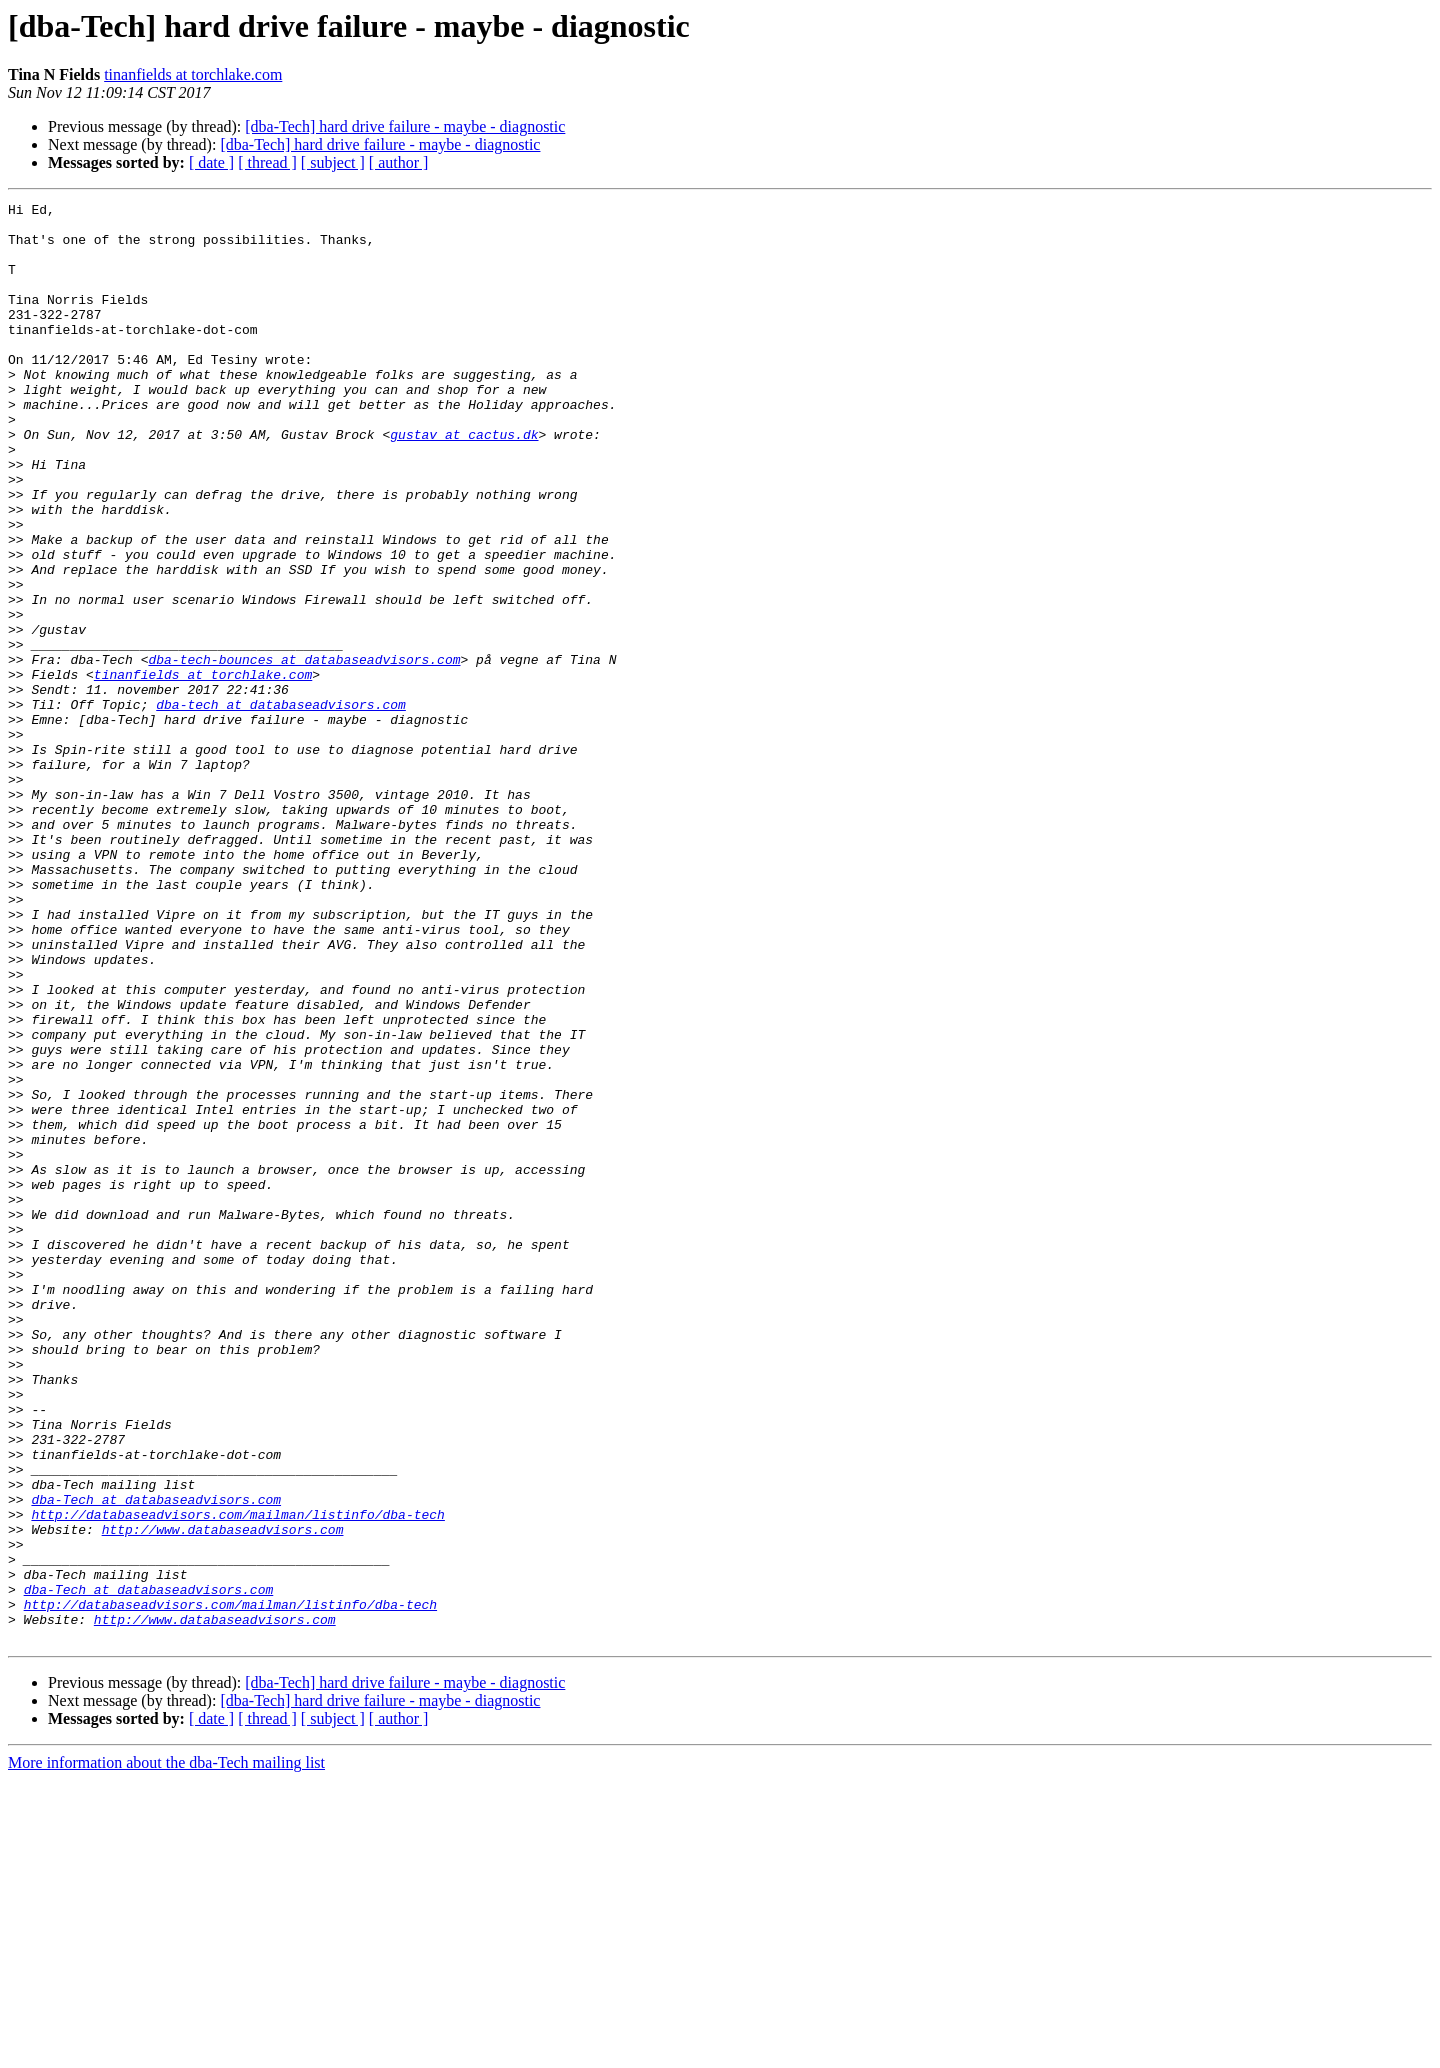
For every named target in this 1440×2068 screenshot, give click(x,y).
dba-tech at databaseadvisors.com (281, 806)
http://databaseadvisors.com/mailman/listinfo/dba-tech (237, 1778)
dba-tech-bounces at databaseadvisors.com (304, 752)
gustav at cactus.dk (464, 482)
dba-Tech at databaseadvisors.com (156, 1760)
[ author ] (399, 162)
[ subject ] (333, 162)
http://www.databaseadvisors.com (223, 1796)
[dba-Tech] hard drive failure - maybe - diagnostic (405, 126)
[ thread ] (267, 162)
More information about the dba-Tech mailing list (166, 2050)
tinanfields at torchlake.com (193, 74)
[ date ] (211, 162)
